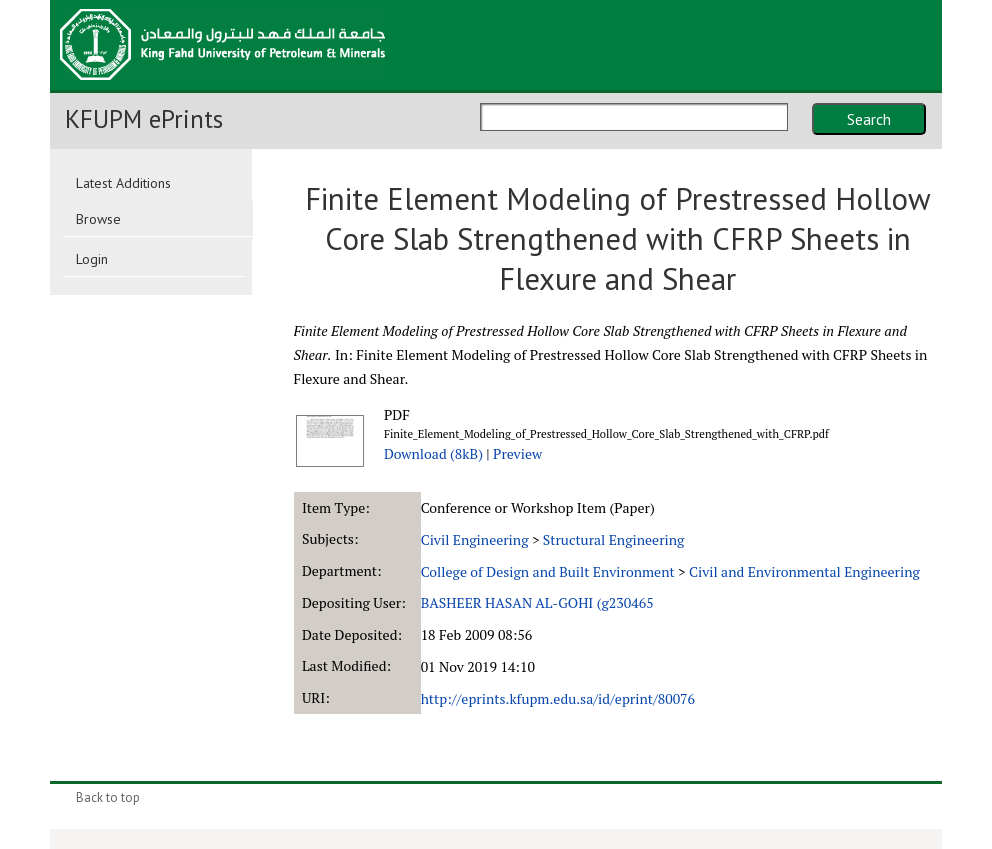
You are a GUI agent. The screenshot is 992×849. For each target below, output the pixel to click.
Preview (517, 453)
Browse (98, 219)
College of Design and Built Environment (548, 571)
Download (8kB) (433, 453)
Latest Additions (123, 183)
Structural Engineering (614, 539)
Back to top (108, 797)
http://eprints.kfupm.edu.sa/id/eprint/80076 (558, 698)
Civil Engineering (475, 539)
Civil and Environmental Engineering (804, 571)
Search (869, 119)
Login (92, 259)
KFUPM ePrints (144, 119)
